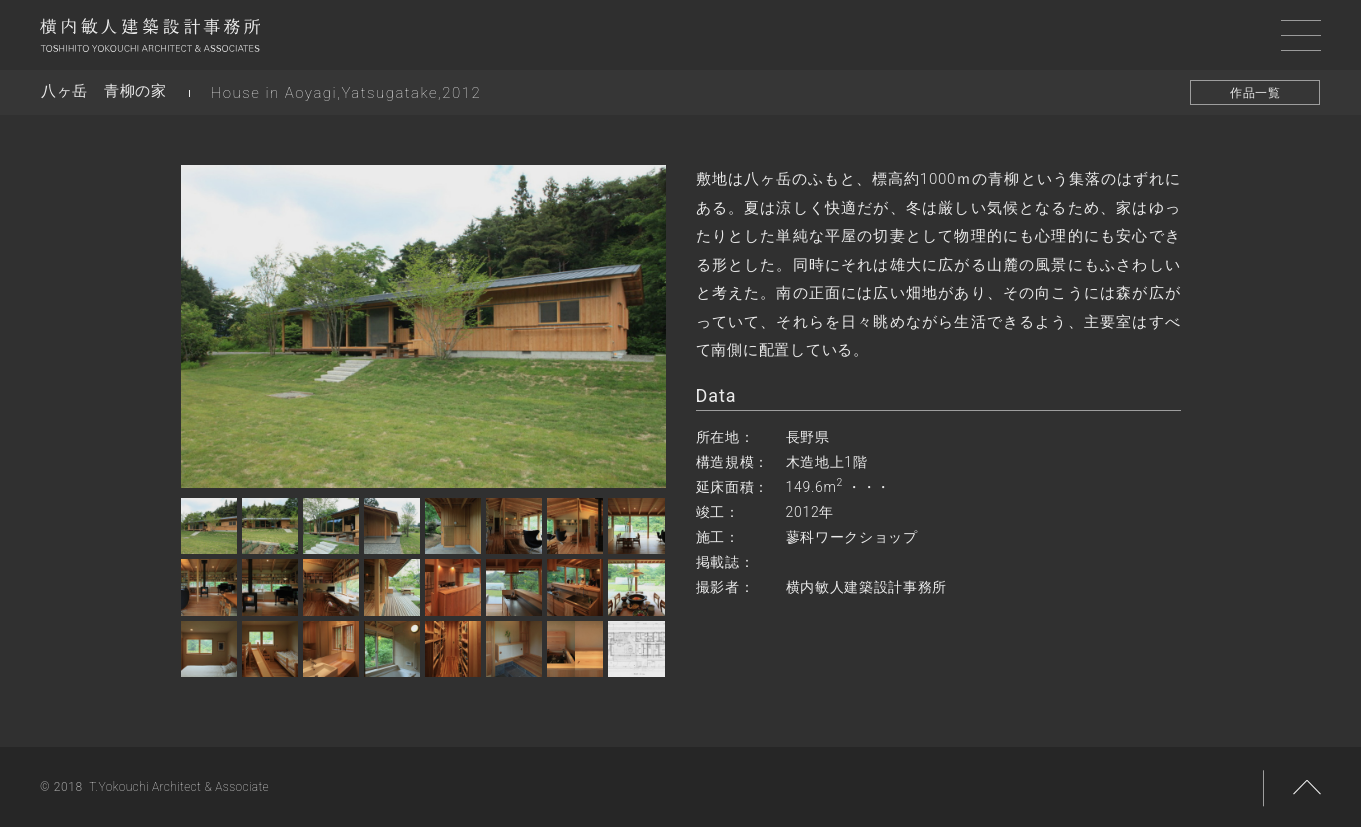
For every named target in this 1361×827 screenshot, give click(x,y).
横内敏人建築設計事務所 (150, 40)
